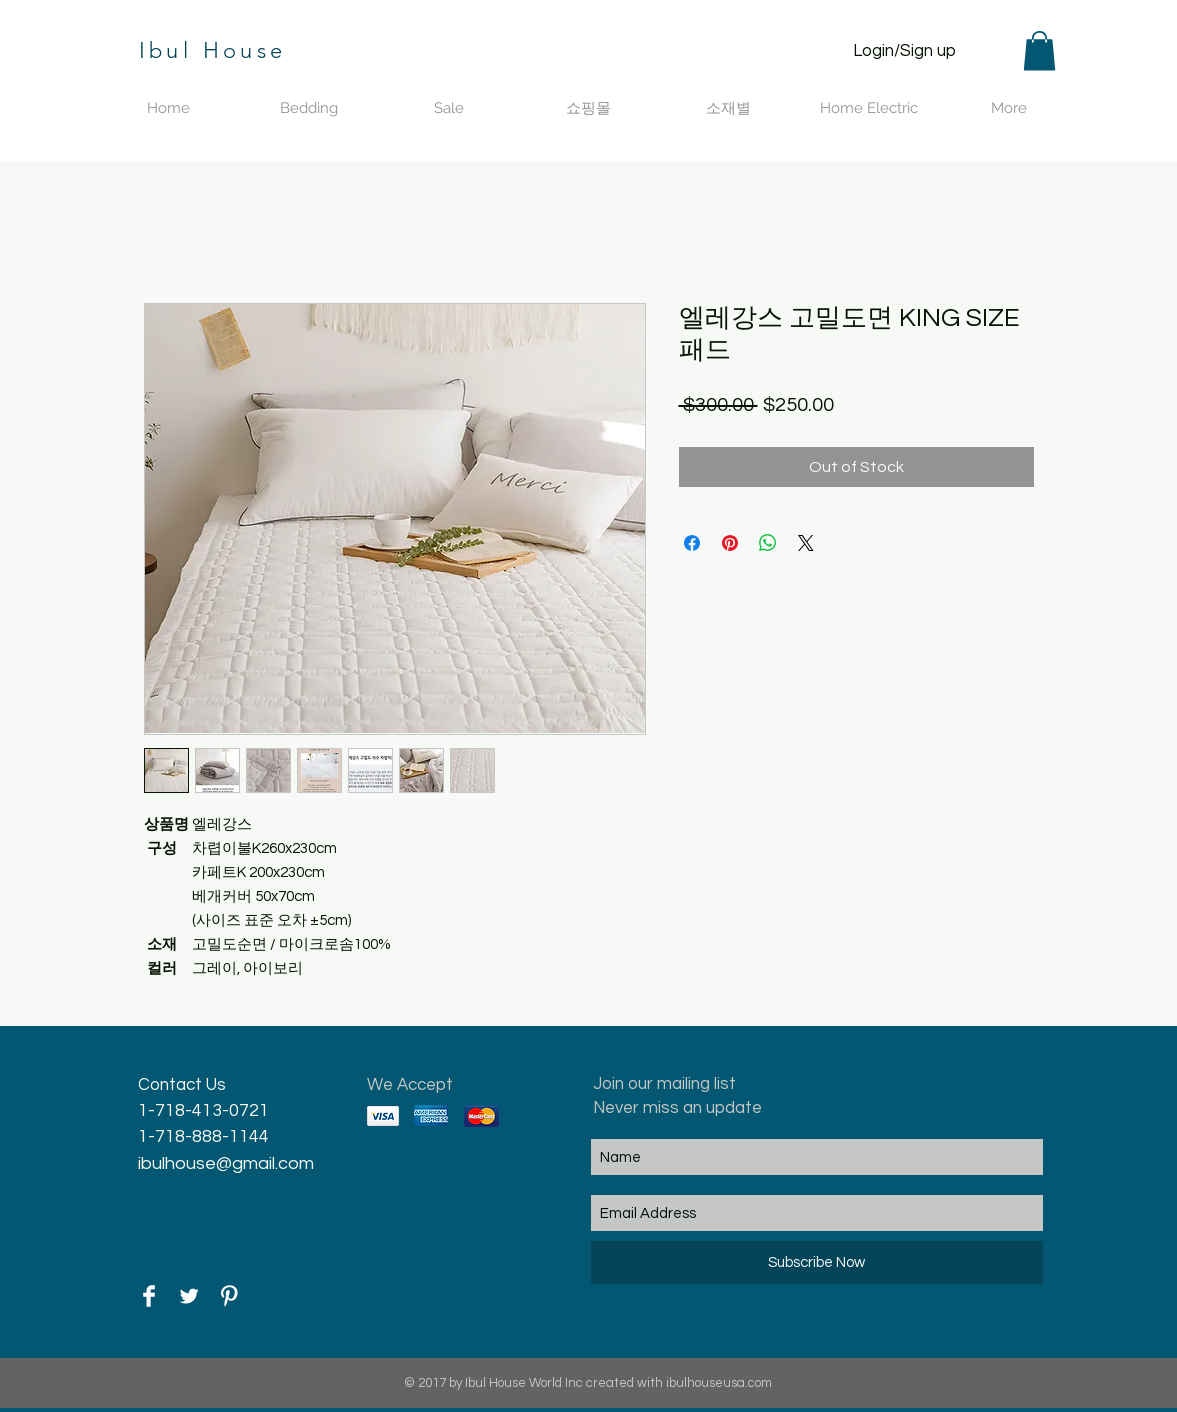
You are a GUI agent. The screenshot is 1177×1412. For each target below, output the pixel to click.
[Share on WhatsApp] (768, 543)
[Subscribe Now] (817, 1262)
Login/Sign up (904, 51)
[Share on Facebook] (692, 543)
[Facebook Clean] (149, 1296)
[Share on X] (806, 543)
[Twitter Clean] (189, 1296)
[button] (1039, 50)
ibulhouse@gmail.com (226, 1163)
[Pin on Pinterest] (730, 543)
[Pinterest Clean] (229, 1296)
